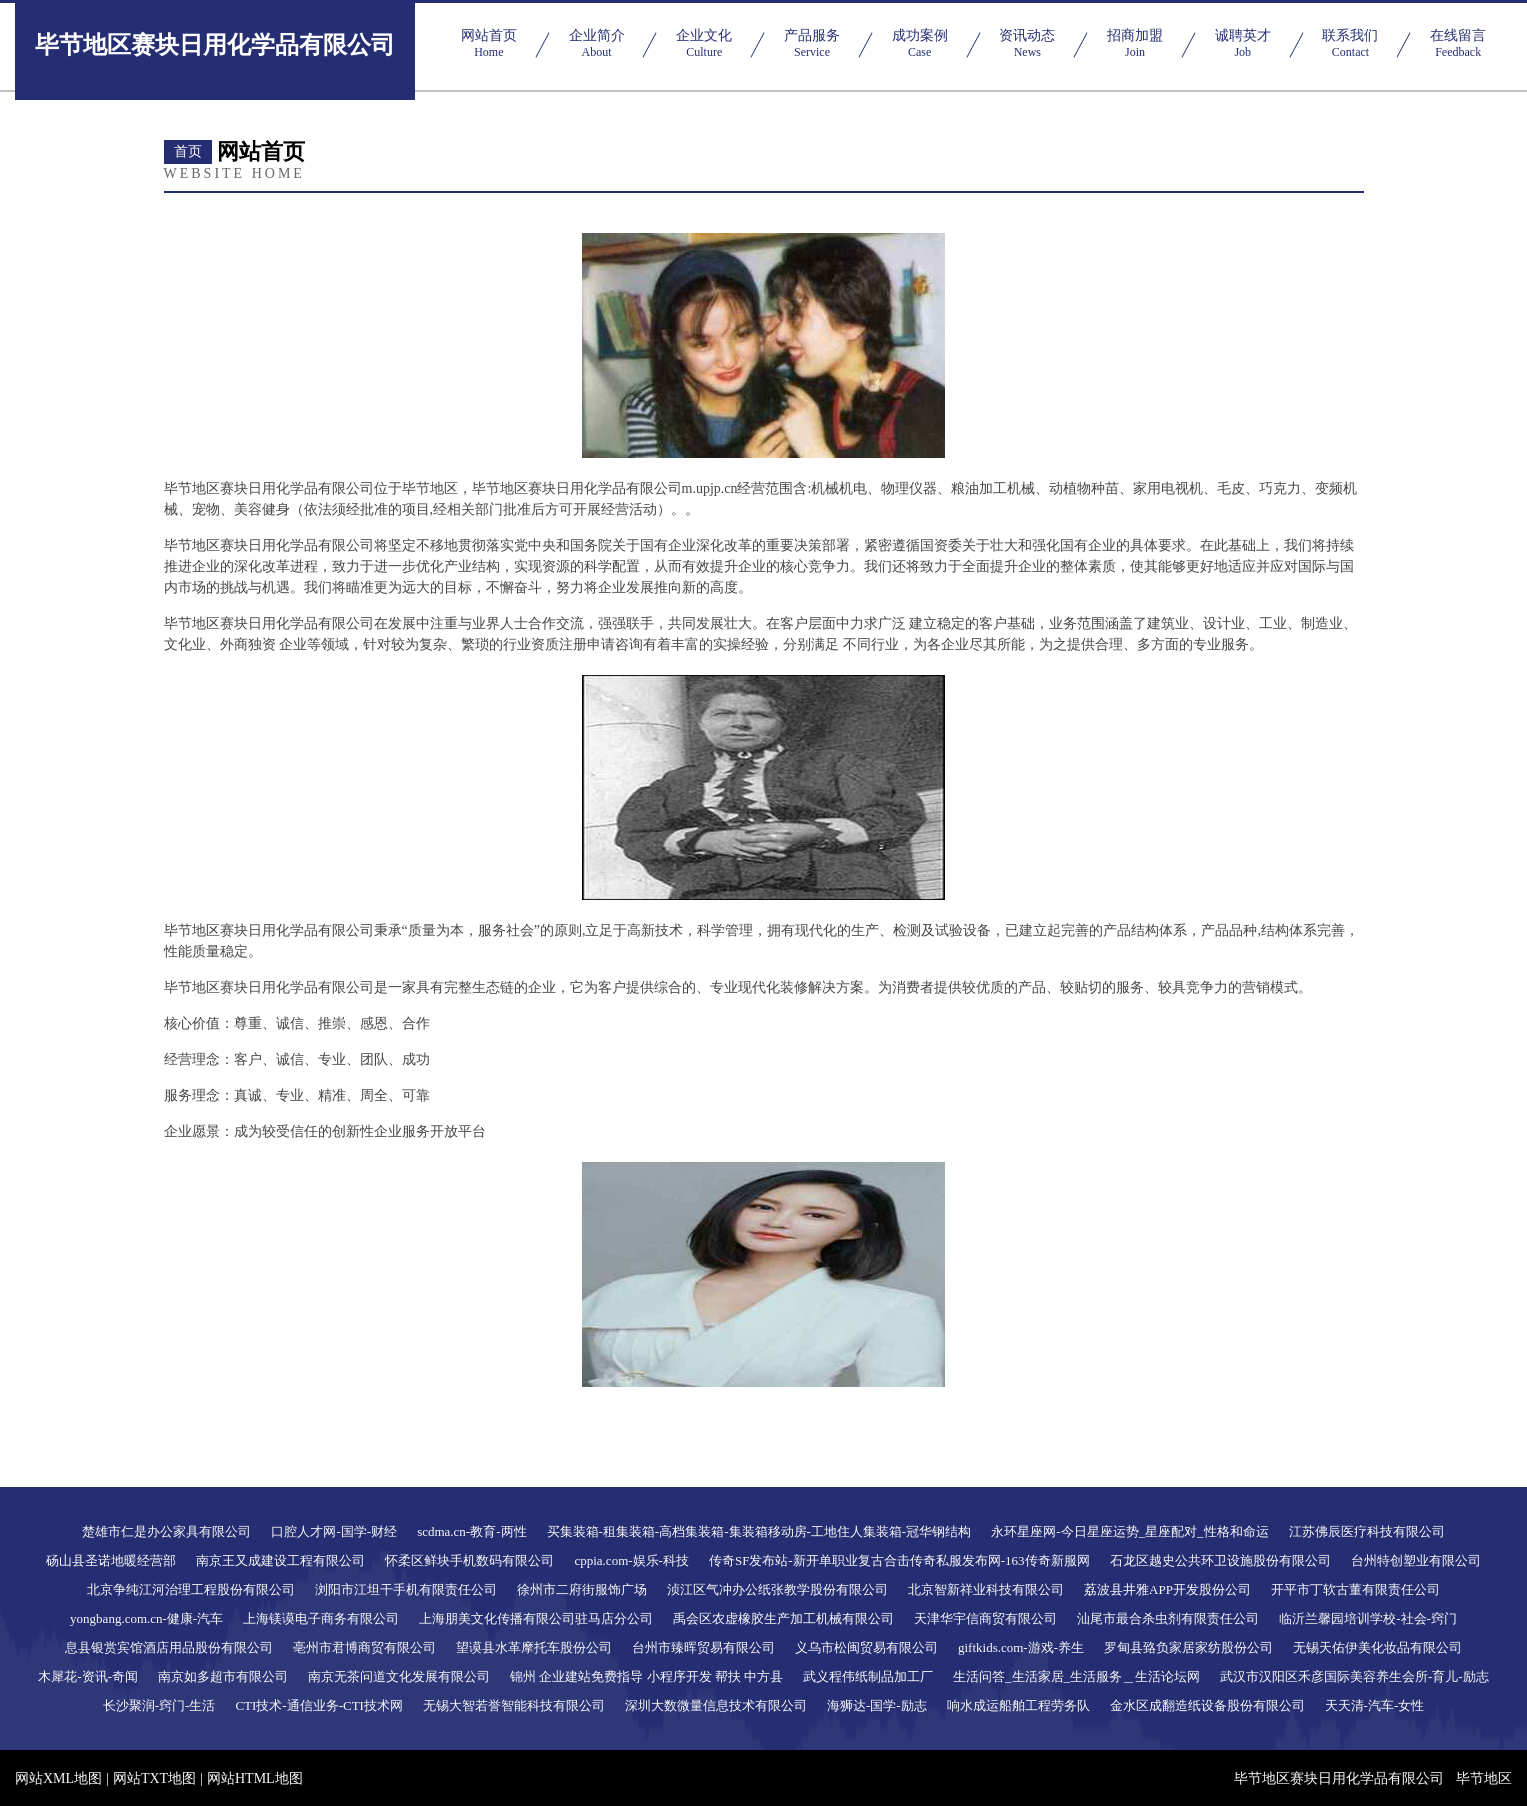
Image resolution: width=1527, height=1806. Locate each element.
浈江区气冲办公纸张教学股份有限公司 (777, 1589)
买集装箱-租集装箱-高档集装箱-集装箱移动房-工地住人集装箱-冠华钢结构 (759, 1531)
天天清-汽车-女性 (1375, 1705)
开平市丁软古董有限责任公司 (1355, 1589)
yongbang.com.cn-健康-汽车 (146, 1618)
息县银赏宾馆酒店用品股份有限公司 (169, 1647)
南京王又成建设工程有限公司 (280, 1560)
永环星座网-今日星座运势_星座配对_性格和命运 (1129, 1531)
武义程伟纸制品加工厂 (868, 1676)
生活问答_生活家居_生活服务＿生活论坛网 (1076, 1676)
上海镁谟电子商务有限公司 (321, 1618)
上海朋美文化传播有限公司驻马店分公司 (536, 1618)
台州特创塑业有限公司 (1416, 1560)
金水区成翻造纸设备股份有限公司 (1207, 1705)
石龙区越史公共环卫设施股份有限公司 (1220, 1560)
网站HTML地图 (255, 1778)
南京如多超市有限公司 (223, 1676)
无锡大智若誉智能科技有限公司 (514, 1705)
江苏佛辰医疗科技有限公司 (1367, 1531)
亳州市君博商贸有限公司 (364, 1647)
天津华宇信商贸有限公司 (985, 1618)
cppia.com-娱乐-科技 (631, 1560)
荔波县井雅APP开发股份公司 (1167, 1589)
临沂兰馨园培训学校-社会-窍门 (1368, 1618)
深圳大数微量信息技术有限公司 (716, 1705)
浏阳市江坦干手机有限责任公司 (406, 1589)
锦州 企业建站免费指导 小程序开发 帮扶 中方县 (646, 1676)
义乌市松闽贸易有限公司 (866, 1647)
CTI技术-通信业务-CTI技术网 (319, 1705)
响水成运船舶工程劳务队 (1018, 1705)
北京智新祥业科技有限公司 (986, 1589)
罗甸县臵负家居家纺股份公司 (1188, 1647)
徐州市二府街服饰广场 (582, 1589)
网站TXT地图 (154, 1778)
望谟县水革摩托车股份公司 (534, 1647)
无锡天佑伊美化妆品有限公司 (1377, 1647)
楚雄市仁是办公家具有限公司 (166, 1531)
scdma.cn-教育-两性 (471, 1531)
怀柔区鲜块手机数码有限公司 (469, 1560)
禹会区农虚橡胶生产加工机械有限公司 (783, 1618)
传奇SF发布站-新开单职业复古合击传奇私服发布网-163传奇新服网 (899, 1560)
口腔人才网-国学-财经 (334, 1531)
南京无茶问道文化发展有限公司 (399, 1676)
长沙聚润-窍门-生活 (159, 1705)
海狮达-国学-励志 (877, 1705)
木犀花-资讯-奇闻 (88, 1676)
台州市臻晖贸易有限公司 (703, 1647)
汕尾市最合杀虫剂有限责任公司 (1168, 1618)
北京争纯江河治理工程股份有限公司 (191, 1589)
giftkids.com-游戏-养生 (1021, 1647)
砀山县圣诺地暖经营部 (111, 1560)
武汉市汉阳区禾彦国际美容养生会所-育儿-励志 (1354, 1676)
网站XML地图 (58, 1778)
